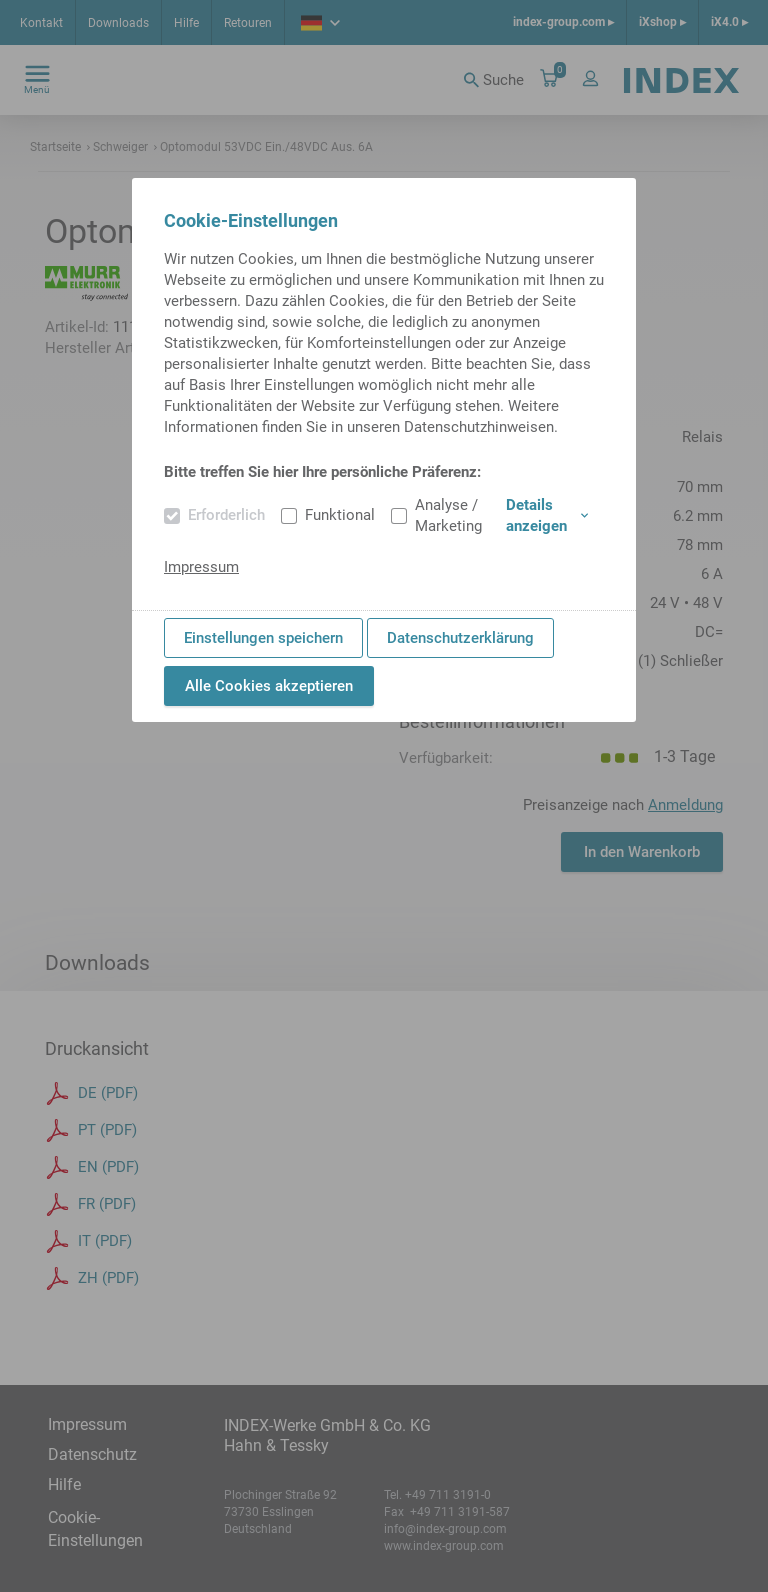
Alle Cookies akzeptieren (269, 686)
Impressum (201, 567)
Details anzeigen (547, 515)
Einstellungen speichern (263, 638)
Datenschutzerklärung (460, 638)
